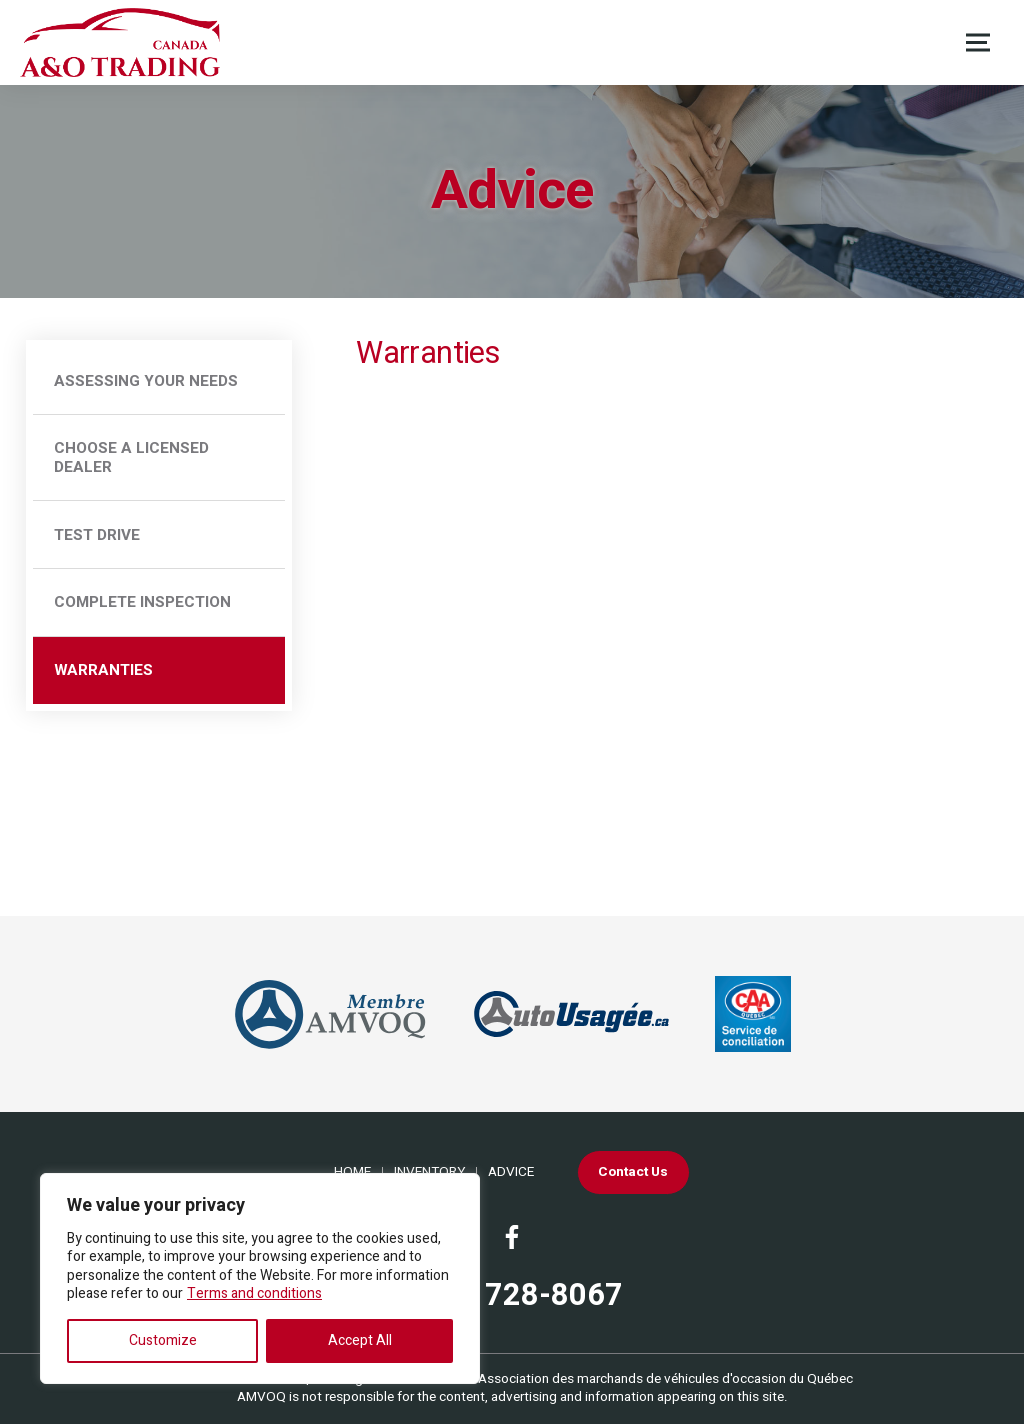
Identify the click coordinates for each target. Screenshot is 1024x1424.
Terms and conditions (254, 1293)
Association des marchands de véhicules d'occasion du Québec (665, 1379)
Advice (511, 1172)
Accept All (360, 1340)
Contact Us (633, 1172)
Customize (163, 1340)
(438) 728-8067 (512, 1296)
